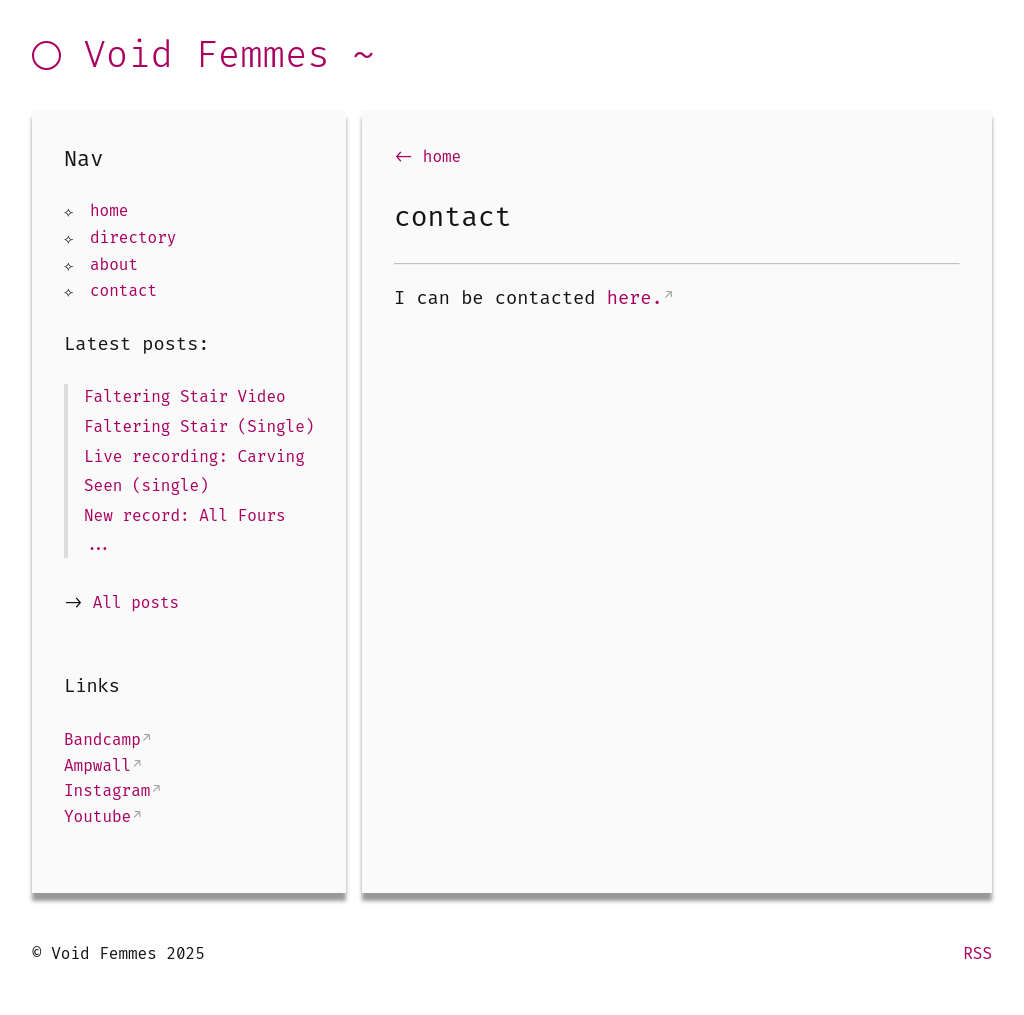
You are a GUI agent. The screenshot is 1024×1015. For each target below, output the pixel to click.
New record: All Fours (185, 515)
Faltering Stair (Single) (199, 426)
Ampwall (97, 765)
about (114, 264)
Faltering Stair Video (185, 396)
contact (123, 290)
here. (635, 298)
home (109, 210)
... (98, 544)
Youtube (97, 816)
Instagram (107, 790)
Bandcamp (102, 739)
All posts (136, 602)
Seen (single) (146, 485)
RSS (977, 953)
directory (133, 237)
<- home (427, 156)
